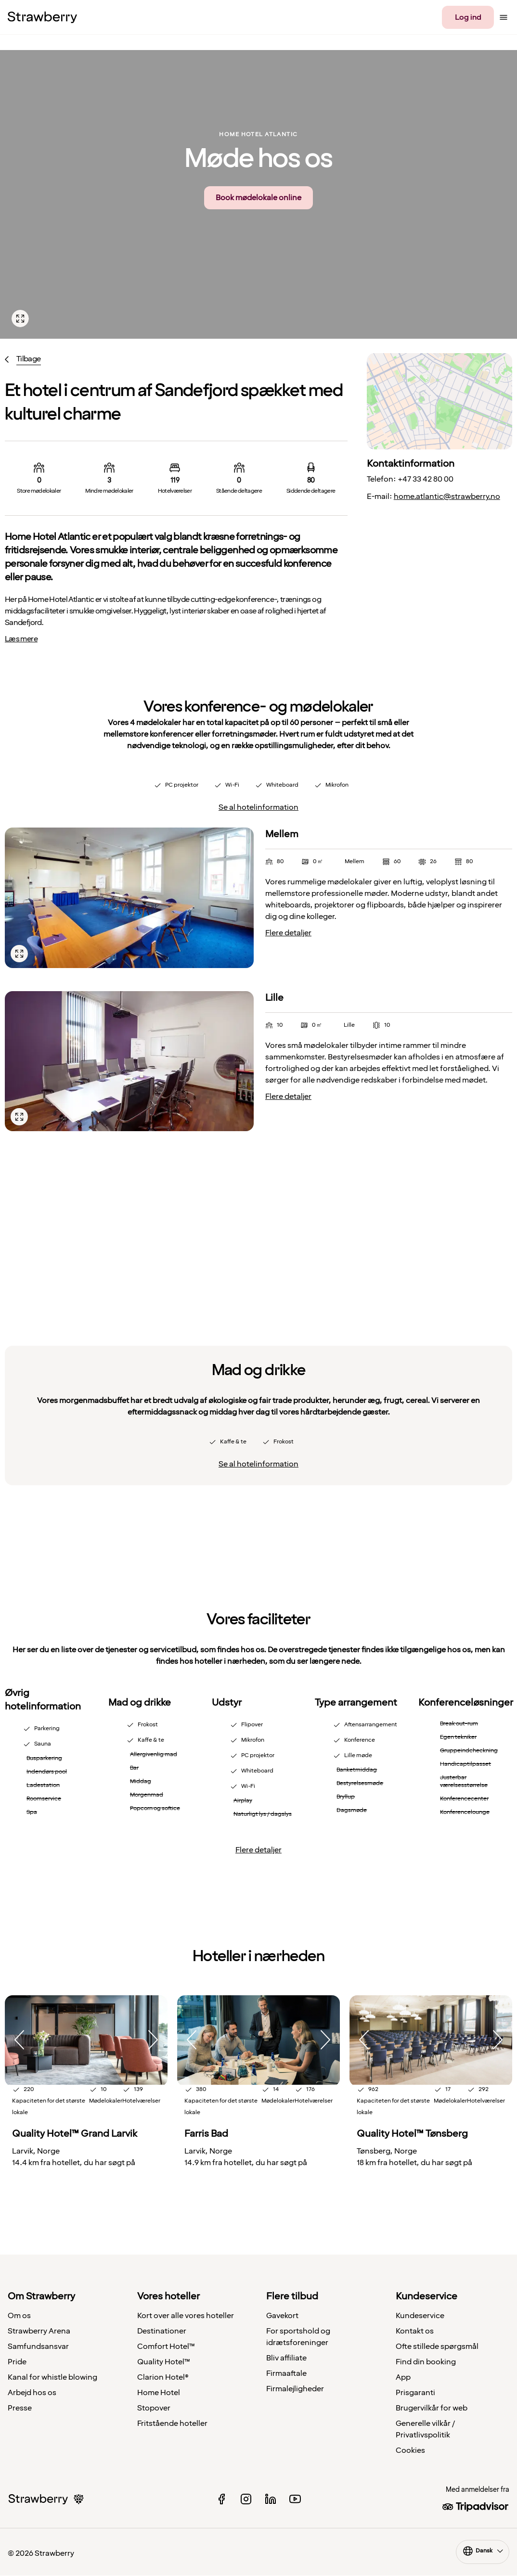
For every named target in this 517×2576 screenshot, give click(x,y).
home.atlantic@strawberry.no (447, 496)
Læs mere (21, 639)
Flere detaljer (288, 933)
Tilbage (28, 359)
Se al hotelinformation (258, 807)
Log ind (468, 17)
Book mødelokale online (258, 197)
